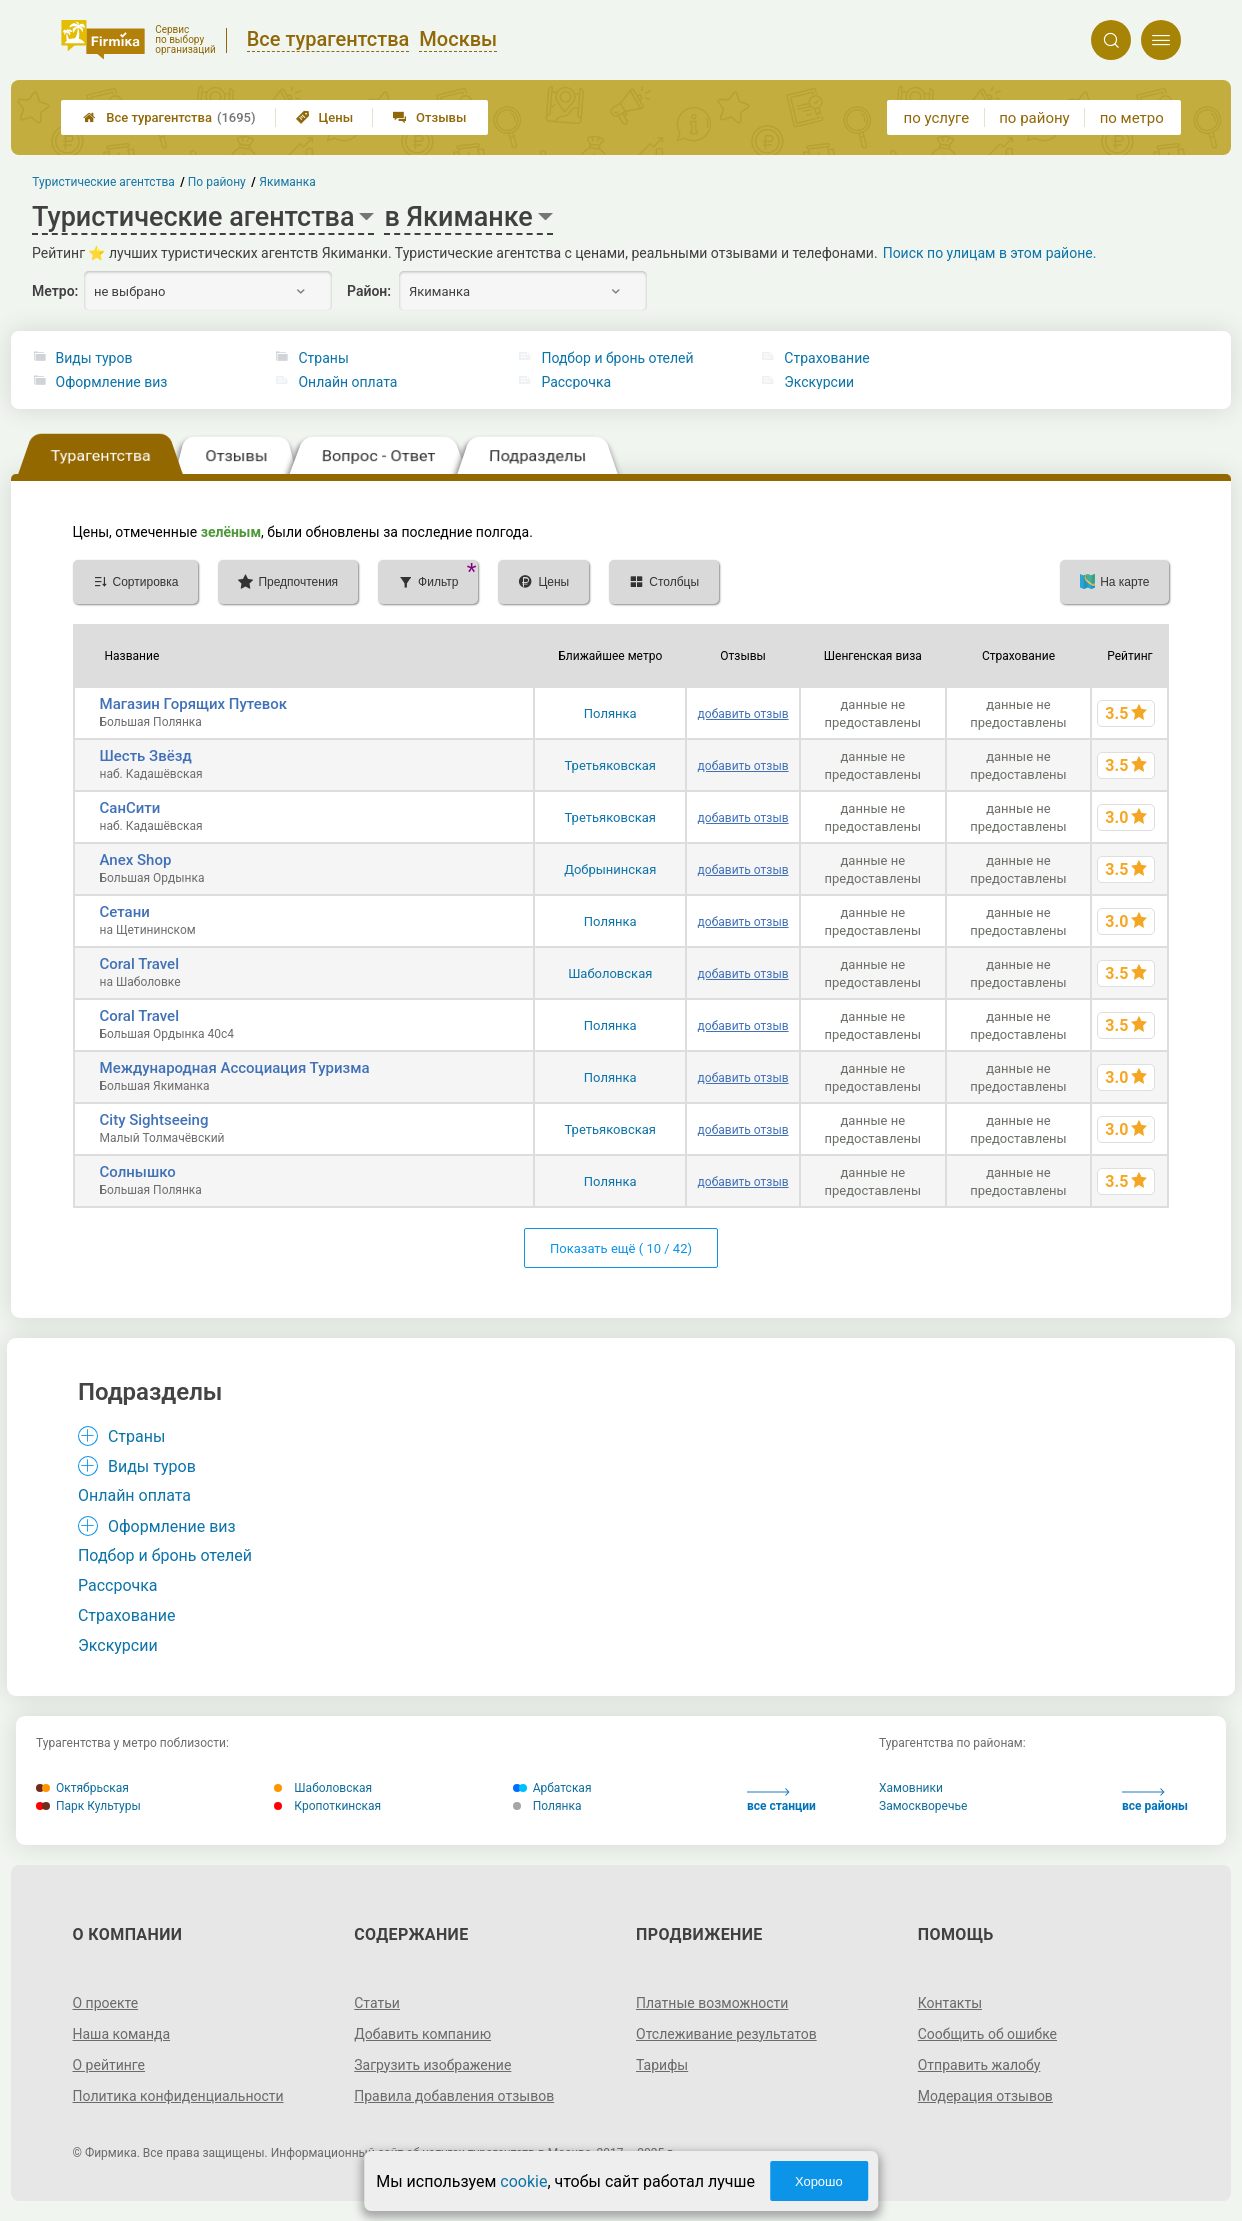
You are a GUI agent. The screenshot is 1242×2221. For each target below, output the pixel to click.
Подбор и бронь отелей (617, 358)
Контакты (950, 2003)
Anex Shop (136, 860)
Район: (369, 291)
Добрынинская (610, 869)
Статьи (377, 2003)
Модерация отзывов (985, 2096)
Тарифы (662, 2065)
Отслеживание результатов (726, 2034)
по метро (1132, 118)
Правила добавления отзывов (454, 2096)
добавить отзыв (743, 714)
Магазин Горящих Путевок (194, 704)
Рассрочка (576, 382)
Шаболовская (610, 973)
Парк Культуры (88, 1806)
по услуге (937, 118)
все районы (1155, 1800)
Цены (325, 117)
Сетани (125, 912)
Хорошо (819, 2181)
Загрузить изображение (432, 2065)
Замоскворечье (923, 1806)
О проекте (106, 2003)
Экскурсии (819, 382)
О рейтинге (109, 2065)
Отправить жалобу (979, 2065)
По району (217, 182)
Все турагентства (169, 117)
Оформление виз (112, 382)
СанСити (130, 808)
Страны (323, 358)
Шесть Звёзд (146, 756)
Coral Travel (139, 964)
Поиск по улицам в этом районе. (990, 253)
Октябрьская (82, 1788)
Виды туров (94, 358)
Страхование (826, 358)
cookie (523, 2181)
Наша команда (122, 2034)
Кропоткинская (327, 1806)
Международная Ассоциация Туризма (235, 1068)
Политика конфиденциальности (178, 2096)
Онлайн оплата (347, 382)
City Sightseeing (154, 1120)
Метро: (55, 291)
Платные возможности (712, 2003)
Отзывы (429, 117)
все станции (781, 1800)
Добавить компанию (422, 2034)
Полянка (610, 713)
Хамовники (911, 1788)
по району (1034, 118)
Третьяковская (610, 765)
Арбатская (552, 1788)
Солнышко (138, 1172)
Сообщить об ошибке (987, 2034)
